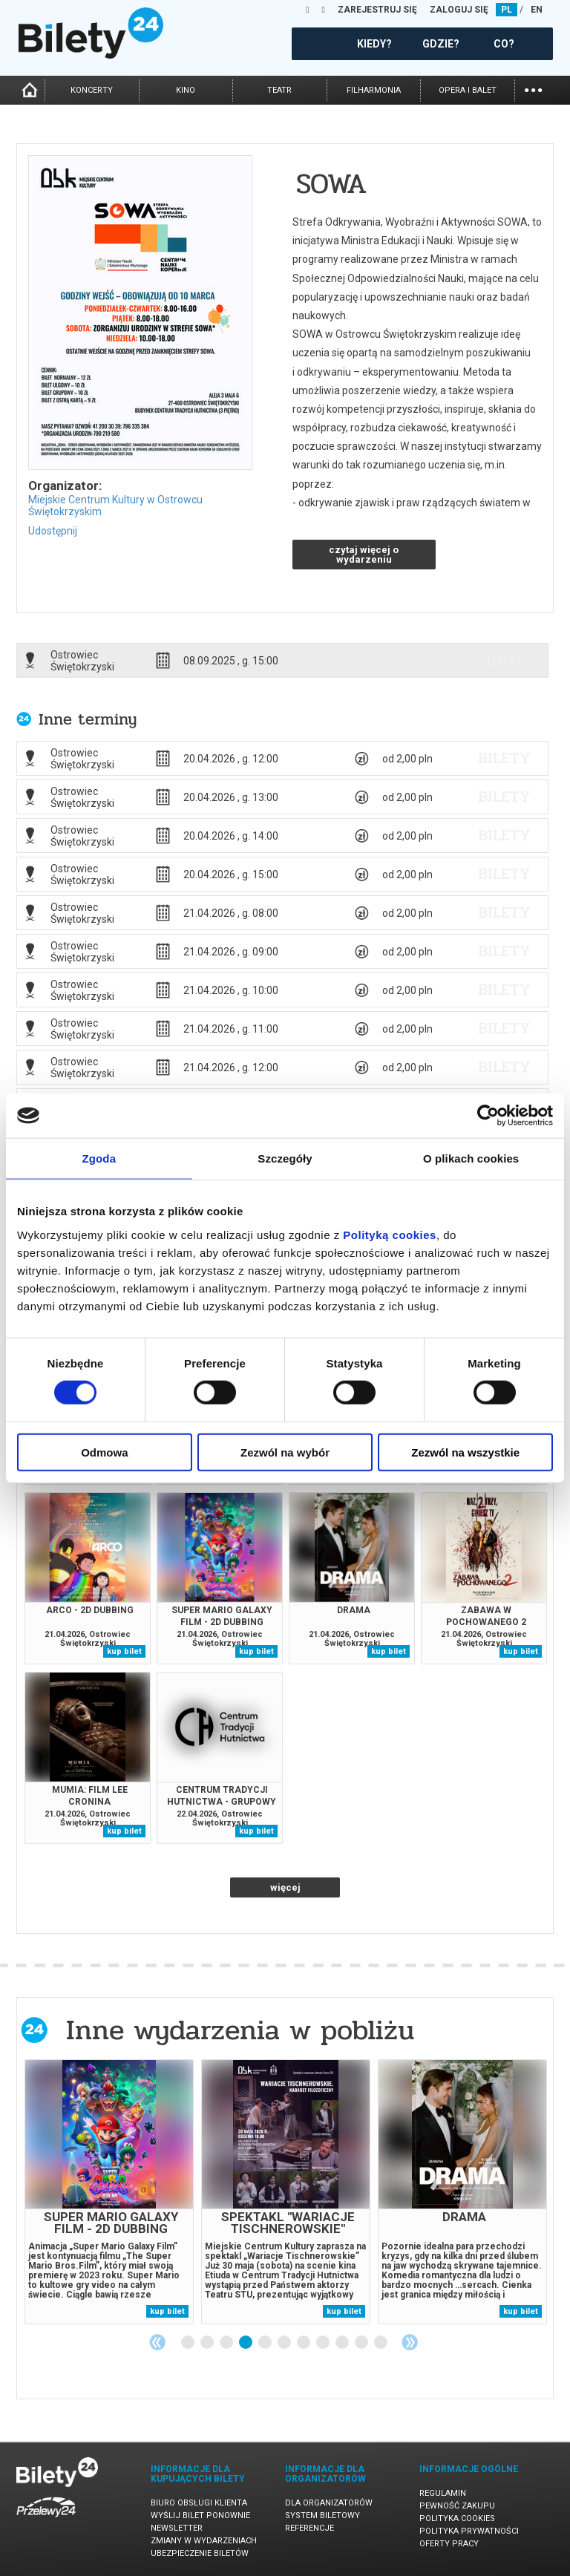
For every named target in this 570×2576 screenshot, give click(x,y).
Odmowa (104, 1451)
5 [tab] (265, 2342)
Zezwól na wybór (285, 1451)
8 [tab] (323, 2342)
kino (185, 90)
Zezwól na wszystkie (465, 1451)
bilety (504, 758)
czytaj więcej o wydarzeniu (364, 554)
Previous (157, 2342)
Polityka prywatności (469, 2531)
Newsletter (177, 2528)
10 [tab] (362, 2342)
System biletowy (322, 2515)
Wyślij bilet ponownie (200, 2515)
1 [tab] (188, 2342)
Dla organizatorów (329, 2503)
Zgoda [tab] (99, 1158)
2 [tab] (207, 2342)
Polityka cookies (457, 2518)
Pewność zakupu (457, 2506)
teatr (279, 90)
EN (537, 9)
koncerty (92, 90)
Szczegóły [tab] (285, 1158)
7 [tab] (304, 2342)
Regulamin (442, 2493)
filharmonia (374, 90)
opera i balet (468, 90)
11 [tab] (381, 2342)
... (533, 88)
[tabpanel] (109, 2191)
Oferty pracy (449, 2544)
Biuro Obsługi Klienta (199, 2503)
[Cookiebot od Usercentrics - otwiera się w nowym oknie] (488, 1116)
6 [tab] (285, 2342)
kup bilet (124, 1651)
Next (410, 2342)
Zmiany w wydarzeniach (204, 2541)
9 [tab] (342, 2342)
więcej (285, 1887)
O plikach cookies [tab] (471, 1158)
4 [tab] (246, 2342)
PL (506, 9)
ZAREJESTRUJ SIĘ (377, 9)
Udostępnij (52, 531)
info (504, 660)
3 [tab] (227, 2342)
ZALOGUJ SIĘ (459, 9)
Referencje (309, 2528)
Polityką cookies (389, 1234)
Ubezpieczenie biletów (200, 2553)
